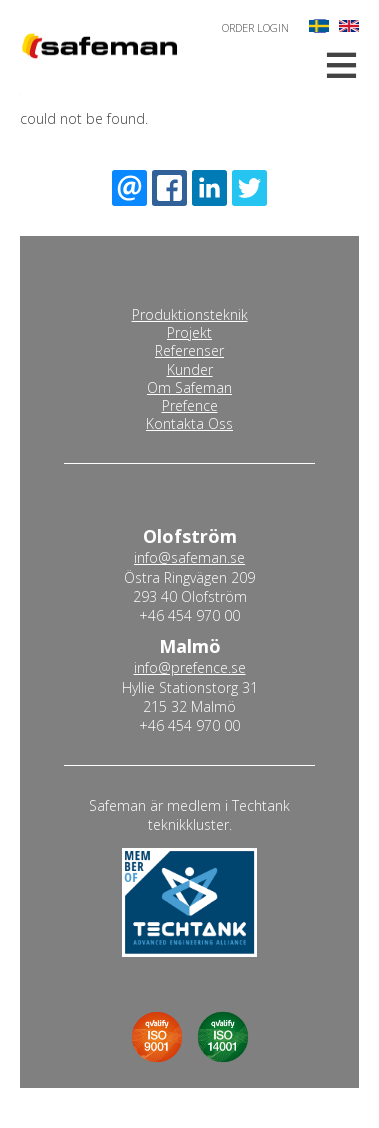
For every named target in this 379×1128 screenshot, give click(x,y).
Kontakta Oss (189, 424)
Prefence (190, 406)
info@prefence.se (190, 667)
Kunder (190, 370)
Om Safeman (189, 388)
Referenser (189, 351)
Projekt (189, 333)
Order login (255, 27)
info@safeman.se (189, 557)
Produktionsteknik (190, 315)
